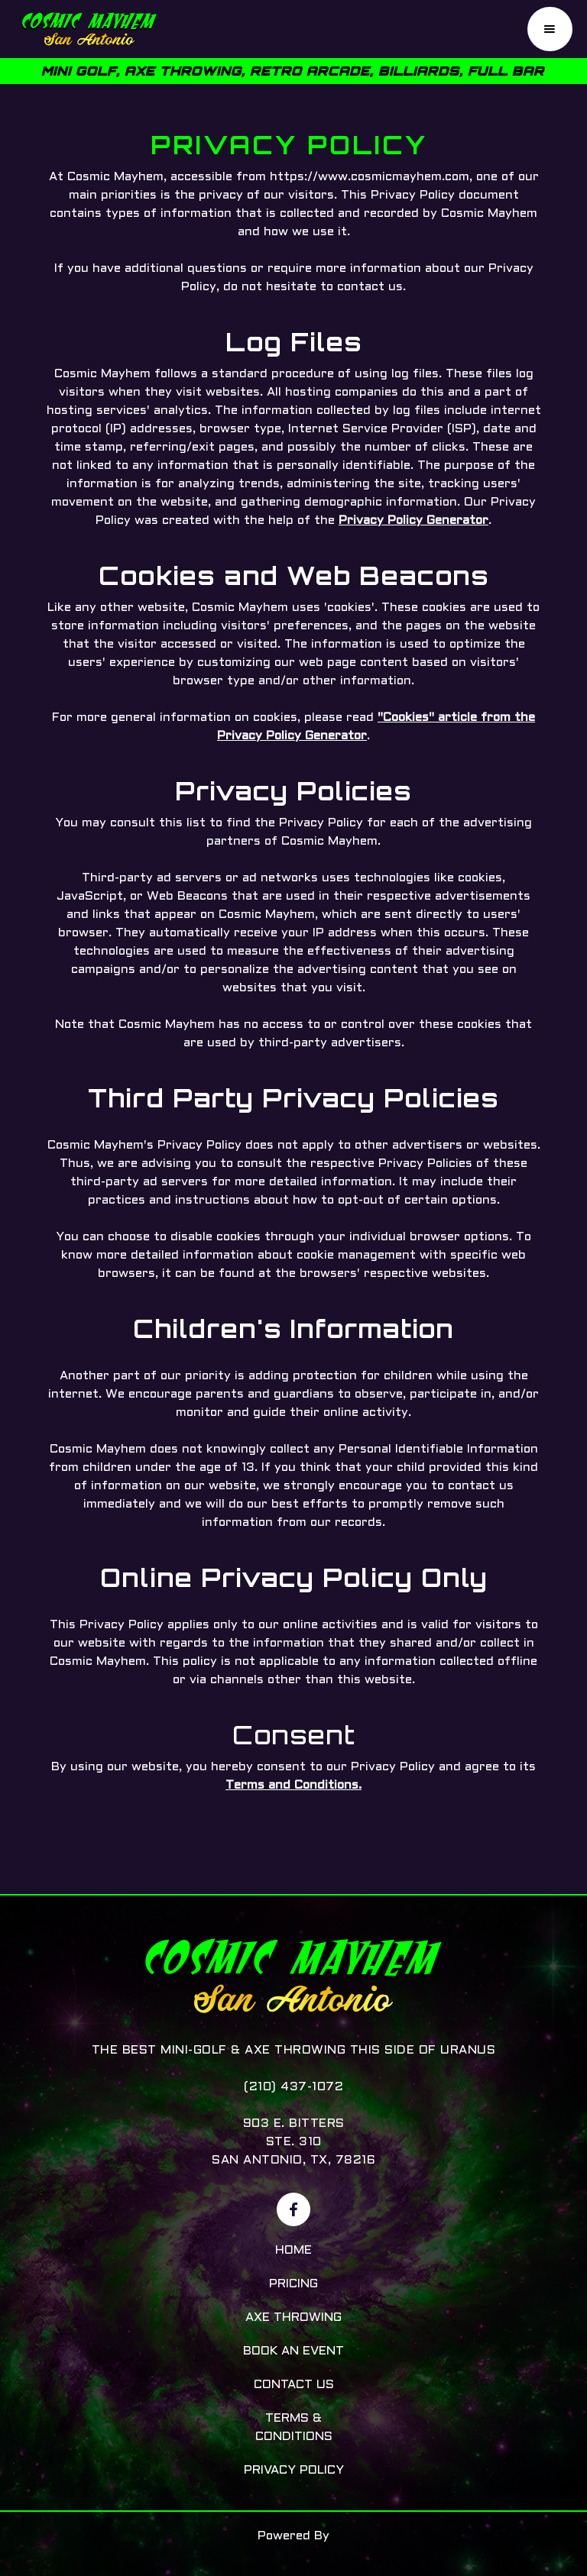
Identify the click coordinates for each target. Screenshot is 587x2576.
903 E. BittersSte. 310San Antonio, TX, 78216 (293, 2142)
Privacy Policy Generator (413, 520)
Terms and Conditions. (293, 1785)
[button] (549, 29)
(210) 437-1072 (293, 2087)
